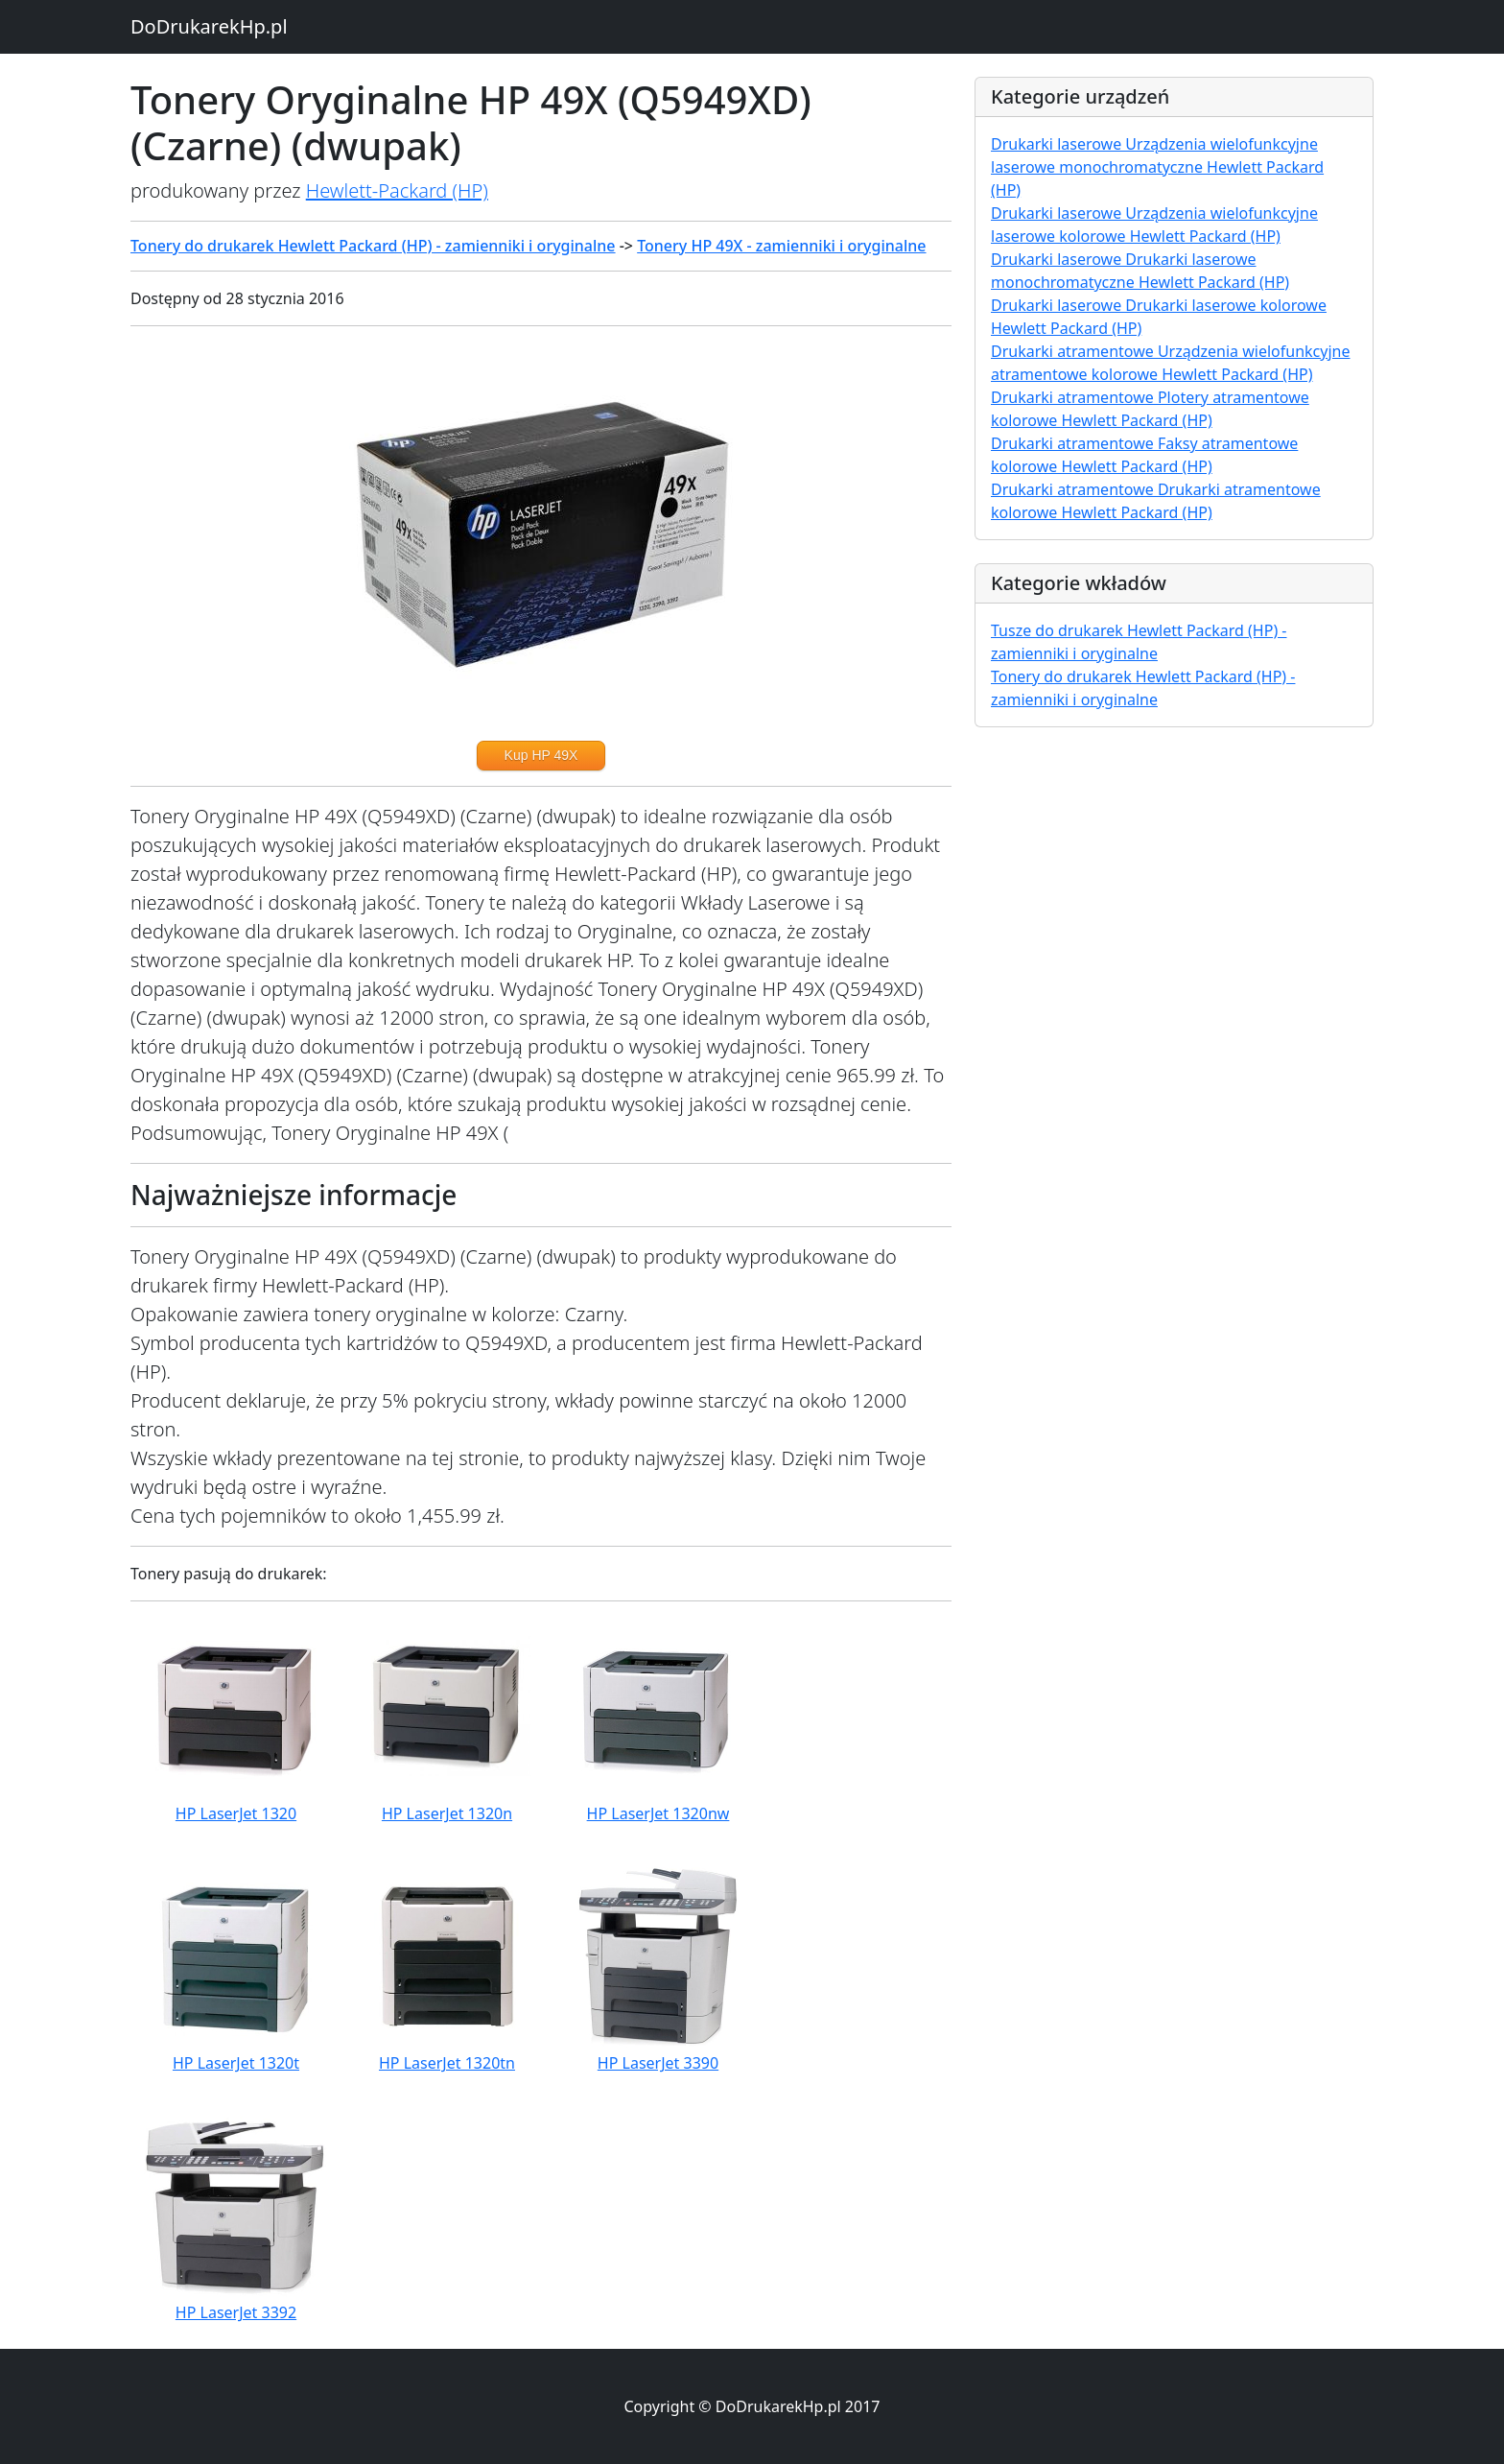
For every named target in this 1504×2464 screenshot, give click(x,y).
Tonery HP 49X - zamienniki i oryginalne (781, 245)
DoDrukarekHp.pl (209, 26)
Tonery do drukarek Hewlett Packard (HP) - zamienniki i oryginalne (373, 245)
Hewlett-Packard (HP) (397, 190)
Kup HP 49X (541, 755)
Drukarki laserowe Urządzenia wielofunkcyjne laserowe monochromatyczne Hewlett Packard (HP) (1157, 167)
